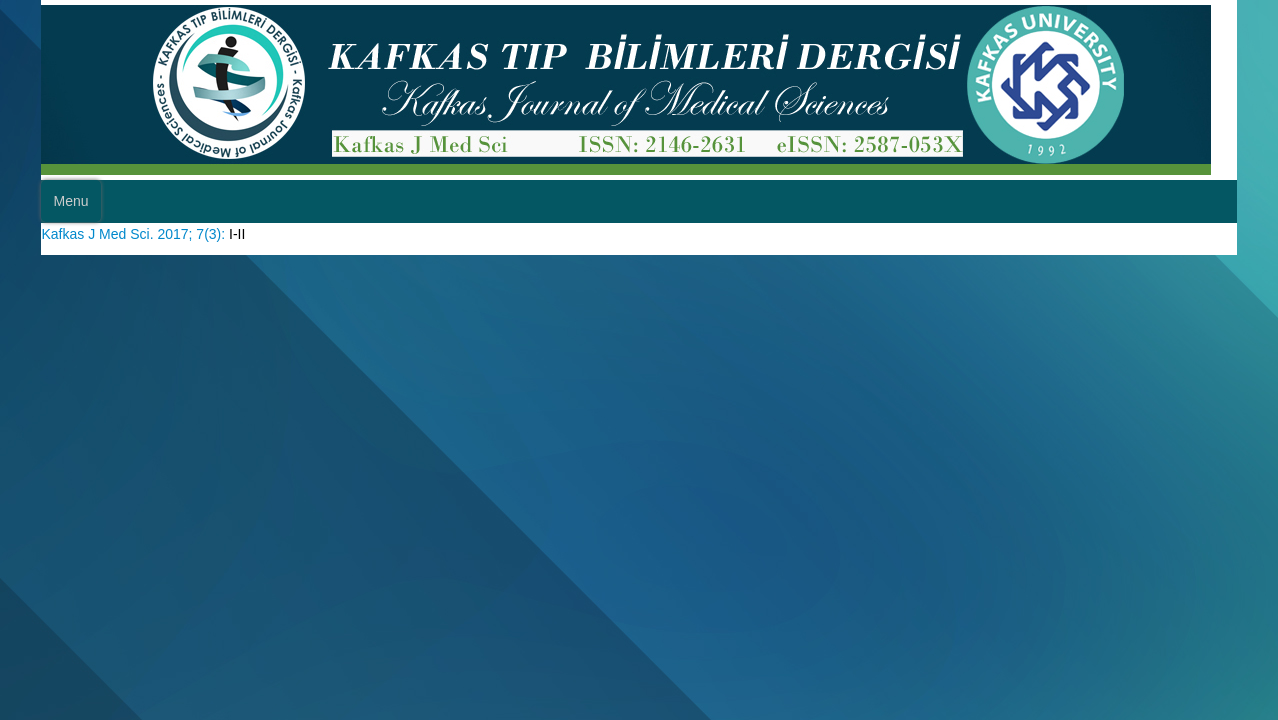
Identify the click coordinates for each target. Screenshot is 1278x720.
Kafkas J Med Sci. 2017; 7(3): (153, 231)
